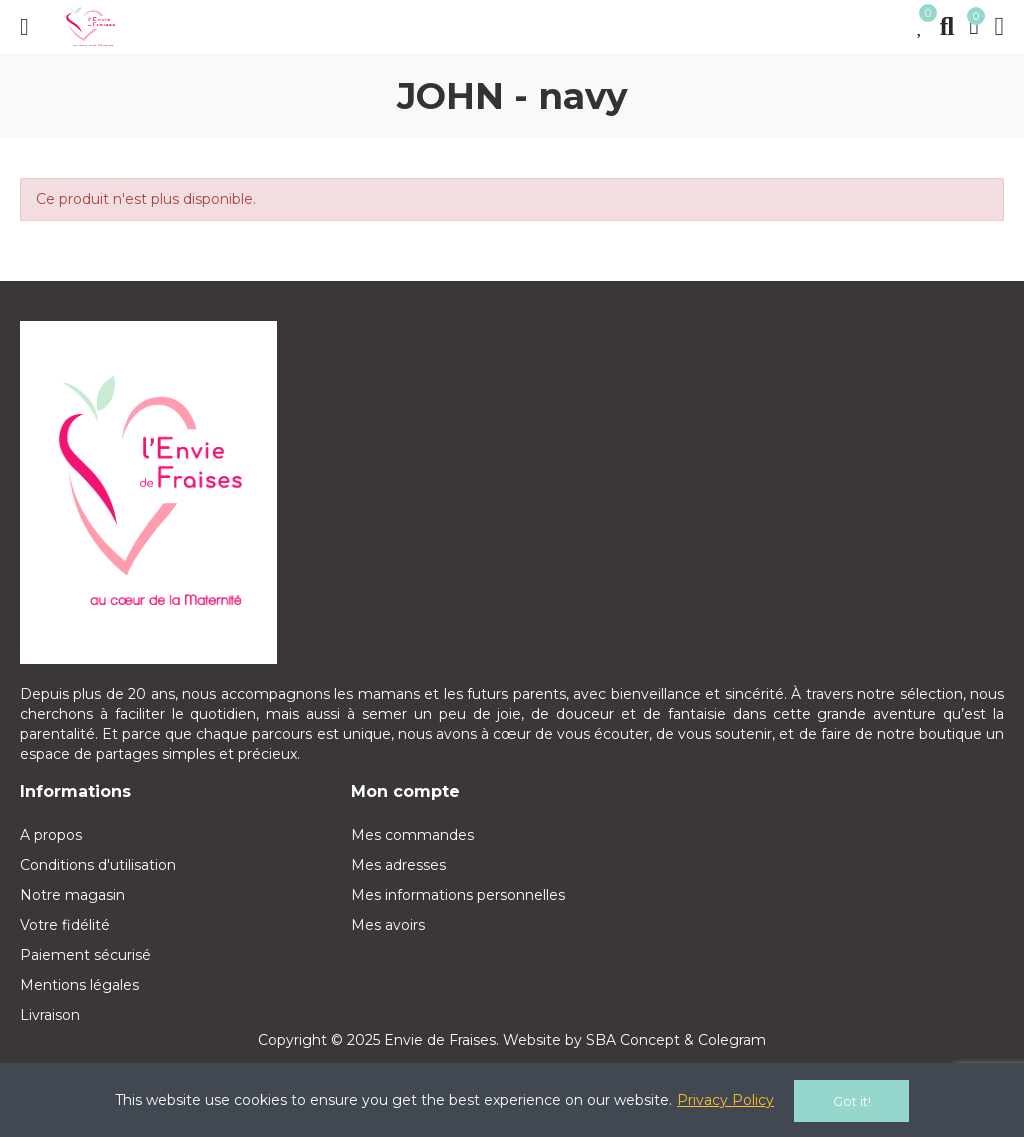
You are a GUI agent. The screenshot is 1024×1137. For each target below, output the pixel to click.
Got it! (852, 1101)
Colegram (732, 1040)
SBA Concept (633, 1040)
